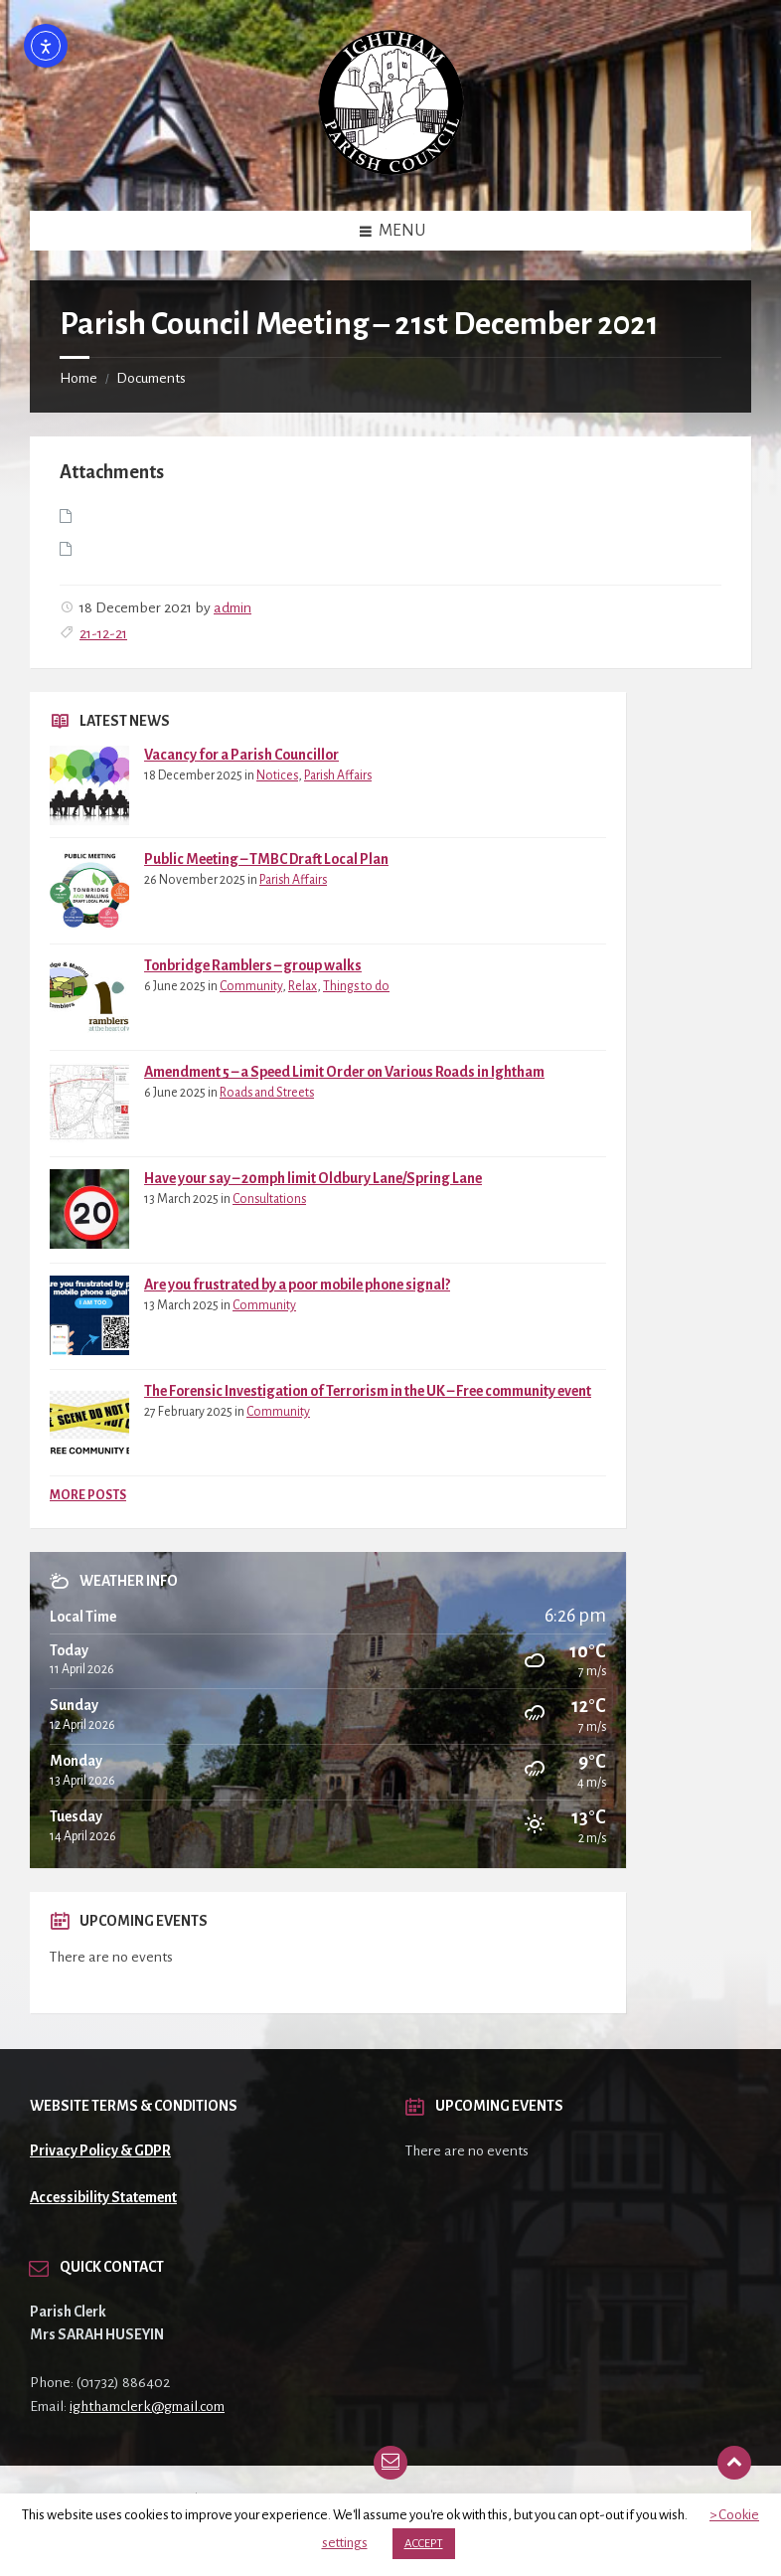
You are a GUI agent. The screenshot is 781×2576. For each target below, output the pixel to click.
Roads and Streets (267, 1093)
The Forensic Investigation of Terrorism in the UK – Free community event (367, 1391)
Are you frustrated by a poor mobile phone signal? (297, 1284)
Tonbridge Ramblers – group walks (253, 965)
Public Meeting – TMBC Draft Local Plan (266, 859)
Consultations (269, 1199)
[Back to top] (734, 2463)
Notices (277, 775)
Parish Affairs (338, 775)
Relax (302, 986)
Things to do (356, 986)
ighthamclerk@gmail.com (147, 2406)
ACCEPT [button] (423, 2543)
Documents (151, 378)
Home (78, 378)
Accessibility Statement (103, 2197)
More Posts (88, 1495)
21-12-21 (103, 633)
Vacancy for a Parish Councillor (241, 755)
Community (251, 986)
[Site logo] (391, 170)
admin (232, 607)
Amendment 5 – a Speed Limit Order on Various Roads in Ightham (344, 1072)
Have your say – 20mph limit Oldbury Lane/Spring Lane (313, 1178)
